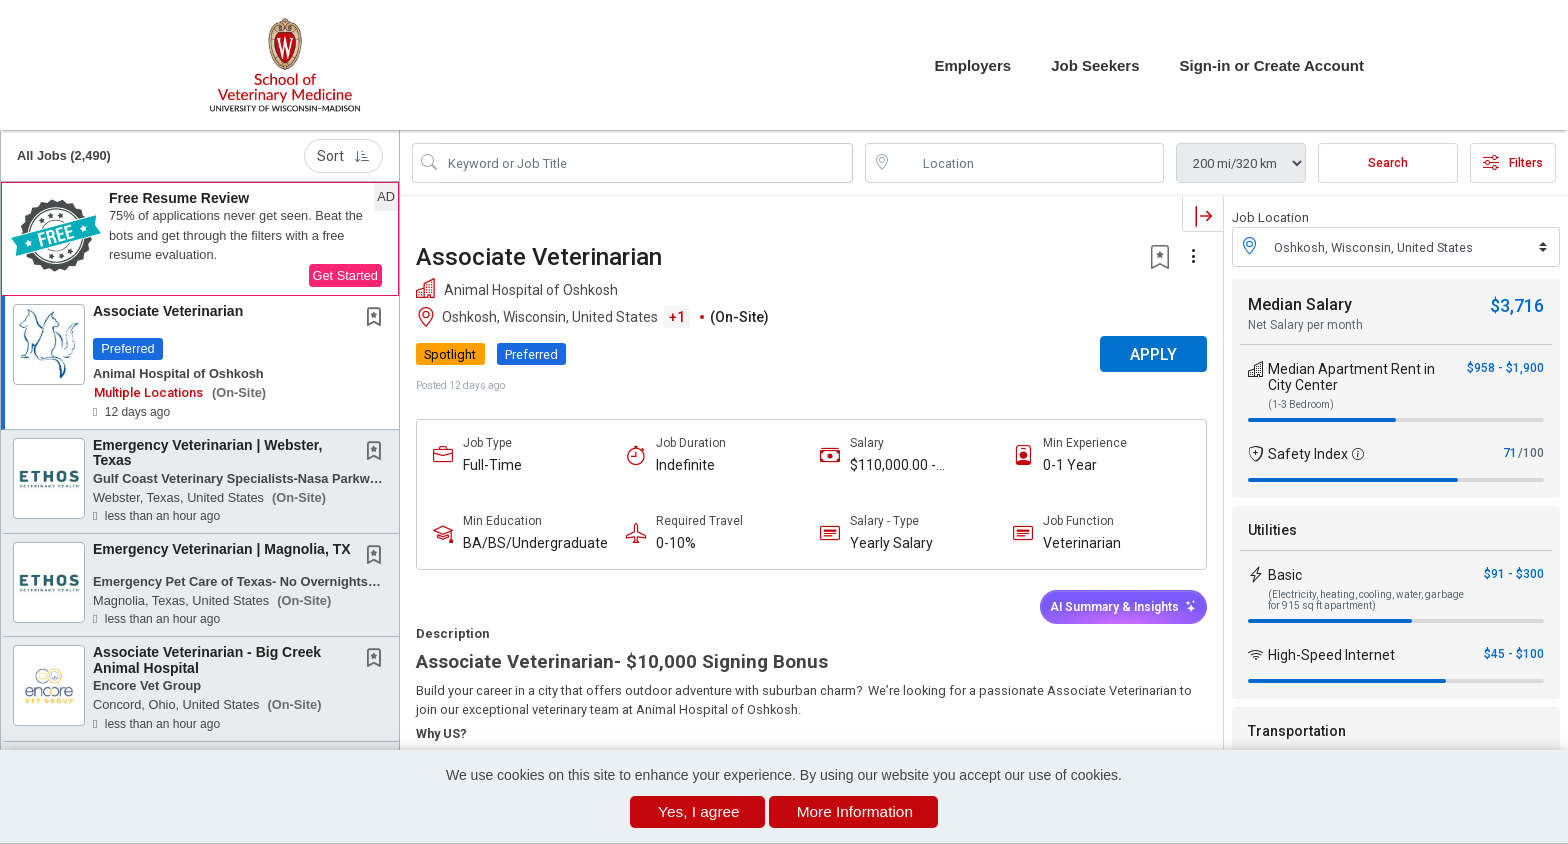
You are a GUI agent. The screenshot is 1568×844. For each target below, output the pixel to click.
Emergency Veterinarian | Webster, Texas (207, 452)
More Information (855, 811)
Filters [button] (1513, 163)
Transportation (1297, 731)
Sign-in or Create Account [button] (1272, 65)
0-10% (676, 543)
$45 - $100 (1514, 654)
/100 (1531, 453)
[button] (200, 239)
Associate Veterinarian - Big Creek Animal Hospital (207, 659)
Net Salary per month (1305, 325)
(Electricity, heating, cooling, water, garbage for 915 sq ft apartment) (1366, 600)
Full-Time (492, 465)
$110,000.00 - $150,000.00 (893, 465)
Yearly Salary (891, 543)
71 (1510, 453)
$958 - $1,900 (1505, 368)
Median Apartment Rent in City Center (1351, 377)
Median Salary (1300, 304)
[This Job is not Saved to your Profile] (378, 319)
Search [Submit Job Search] (1388, 163)
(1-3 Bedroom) (1301, 404)
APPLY (1153, 354)
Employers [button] (972, 65)
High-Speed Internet (1331, 655)
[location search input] (1028, 163)
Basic (1285, 575)
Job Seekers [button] (1095, 65)
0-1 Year (1070, 465)
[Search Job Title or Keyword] (646, 163)
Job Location (1270, 217)
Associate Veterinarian (168, 311)
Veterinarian (1082, 543)
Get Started (345, 275)
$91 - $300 (1514, 574)
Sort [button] (343, 156)
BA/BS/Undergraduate (535, 543)
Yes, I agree (699, 811)
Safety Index (1308, 454)
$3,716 (1517, 305)
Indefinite (685, 465)
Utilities (1272, 530)
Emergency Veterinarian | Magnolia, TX (222, 549)
